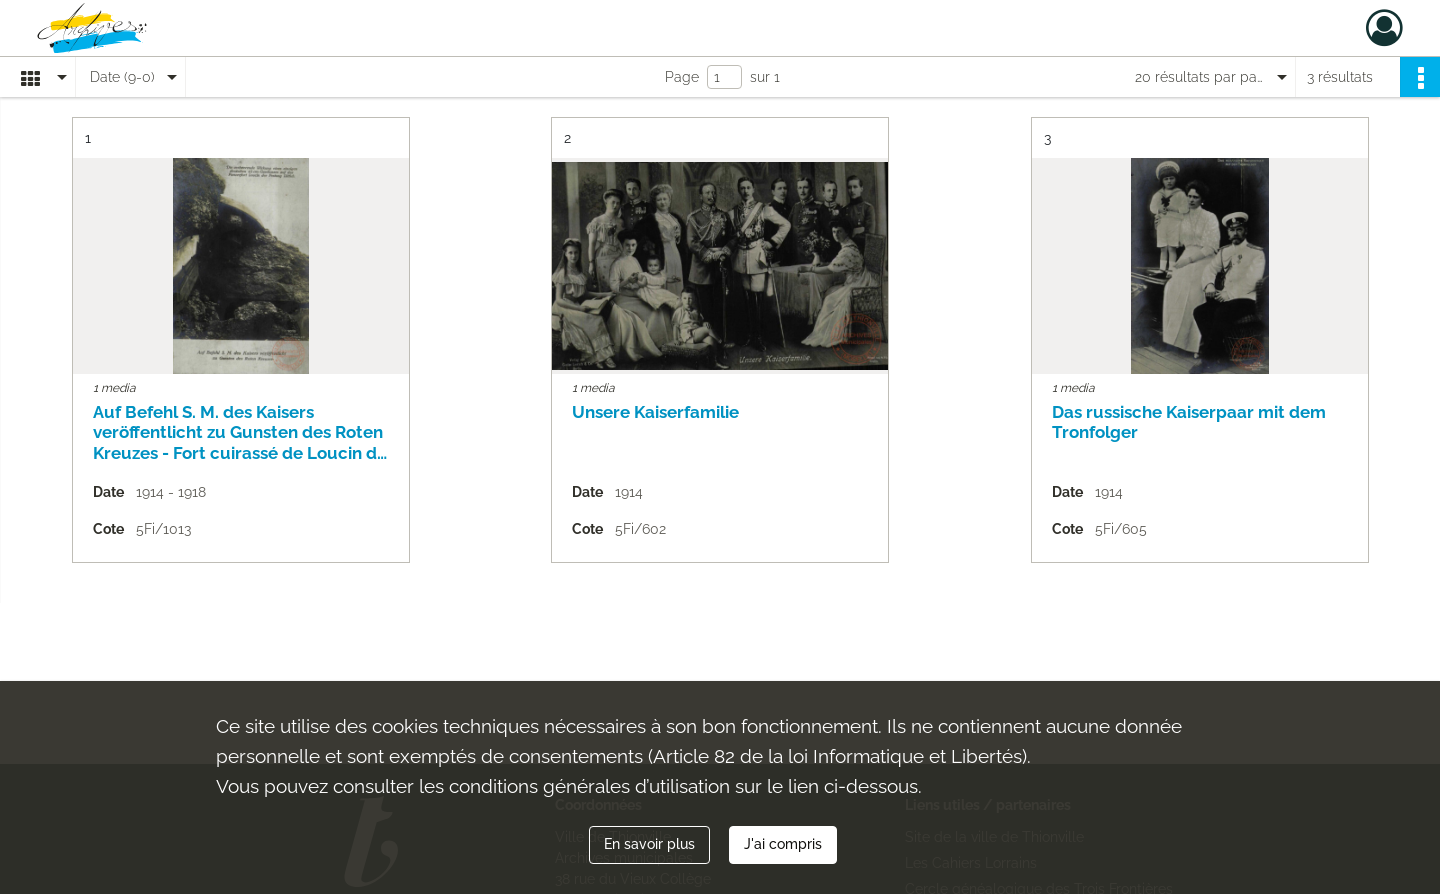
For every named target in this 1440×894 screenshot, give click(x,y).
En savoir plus (649, 844)
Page (682, 77)
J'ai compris (783, 844)
